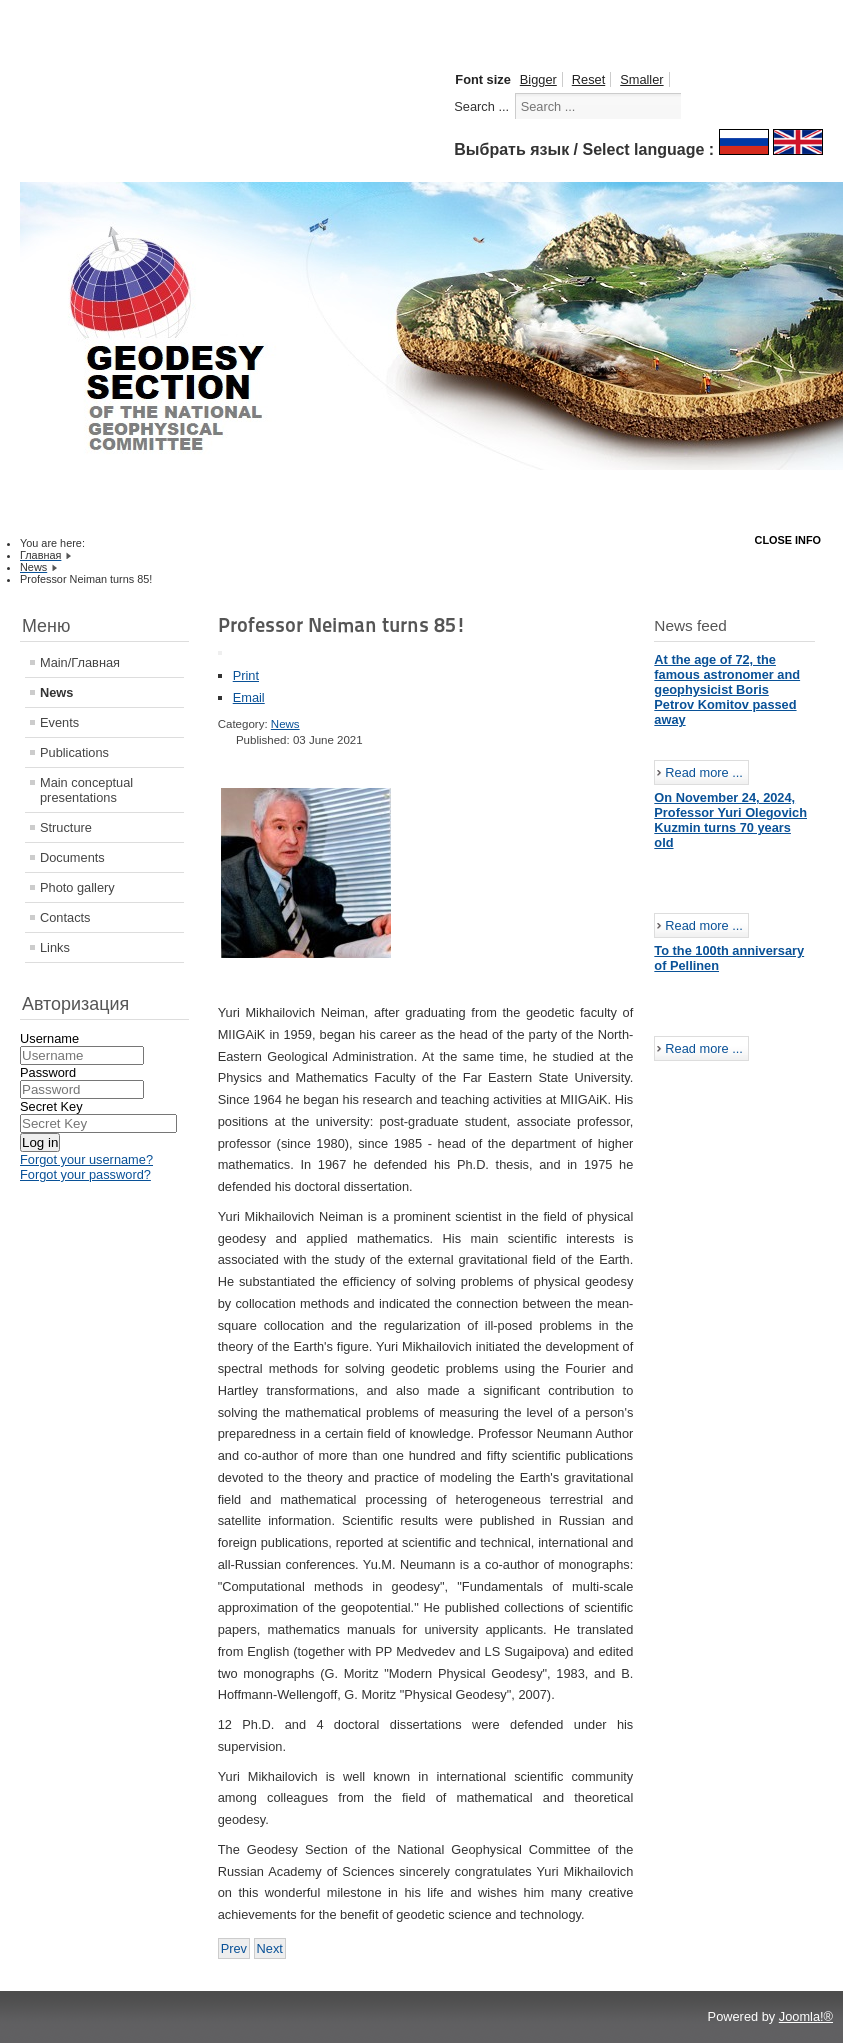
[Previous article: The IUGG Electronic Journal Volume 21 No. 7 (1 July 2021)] (234, 1948)
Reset (588, 79)
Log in (40, 1142)
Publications (74, 752)
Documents (72, 857)
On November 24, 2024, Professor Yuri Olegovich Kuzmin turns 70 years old (730, 820)
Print (246, 675)
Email (249, 697)
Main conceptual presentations (86, 790)
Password (48, 1072)
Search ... (481, 106)
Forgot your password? (85, 1174)
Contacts (65, 917)
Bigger (538, 79)
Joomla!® (806, 2016)
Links (55, 947)
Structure (66, 827)
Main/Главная (80, 662)
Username (49, 1038)
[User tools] (220, 653)
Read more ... (704, 772)
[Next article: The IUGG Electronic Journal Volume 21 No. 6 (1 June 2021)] (270, 1948)
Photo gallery (77, 887)
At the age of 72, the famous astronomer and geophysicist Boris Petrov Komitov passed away (727, 689)
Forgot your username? (86, 1159)
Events (59, 722)
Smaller (641, 79)
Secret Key (51, 1106)
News (56, 692)
